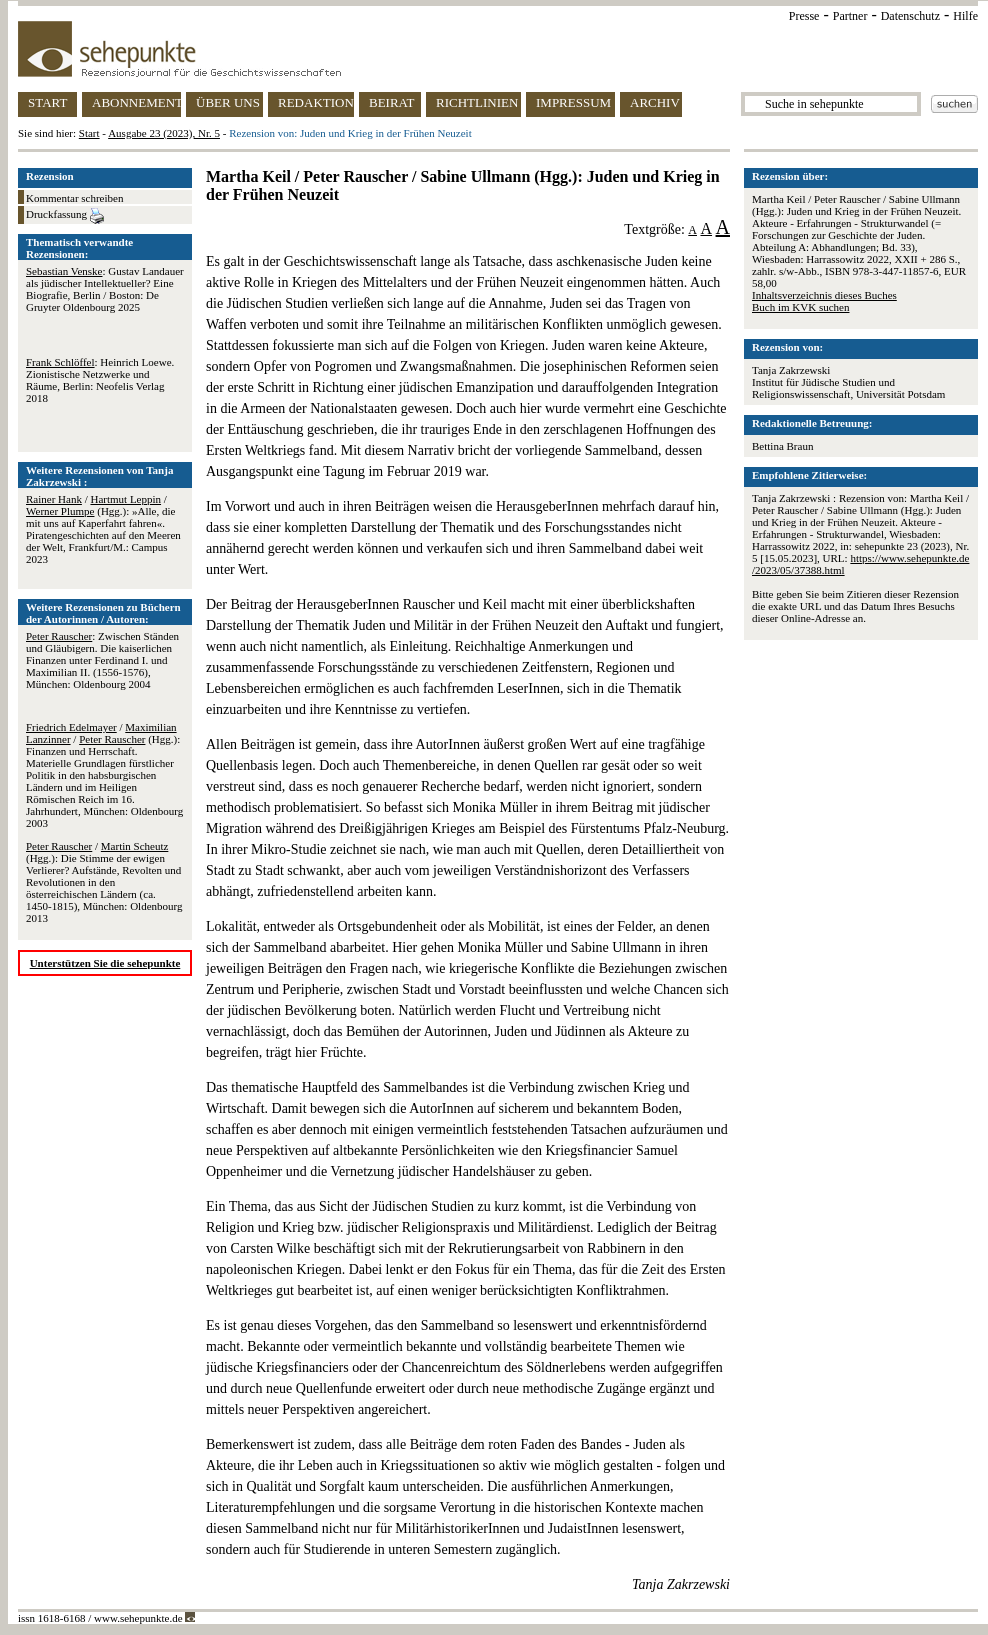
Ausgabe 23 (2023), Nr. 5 (164, 133)
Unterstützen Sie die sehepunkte (105, 963)
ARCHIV (655, 102)
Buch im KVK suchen (800, 307)
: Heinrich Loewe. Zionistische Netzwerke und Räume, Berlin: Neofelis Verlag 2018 (100, 380)
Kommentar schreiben (74, 198)
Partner (850, 16)
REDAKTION (316, 102)
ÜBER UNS (228, 102)
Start (89, 133)
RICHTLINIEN (477, 102)
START (47, 102)
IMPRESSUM (573, 102)
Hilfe (965, 16)
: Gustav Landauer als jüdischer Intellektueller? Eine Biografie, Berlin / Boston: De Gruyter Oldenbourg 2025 (105, 289)
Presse (804, 16)
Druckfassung (65, 216)
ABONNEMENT (136, 102)
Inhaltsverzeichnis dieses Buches (824, 295)
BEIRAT (392, 102)
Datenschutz (910, 16)
